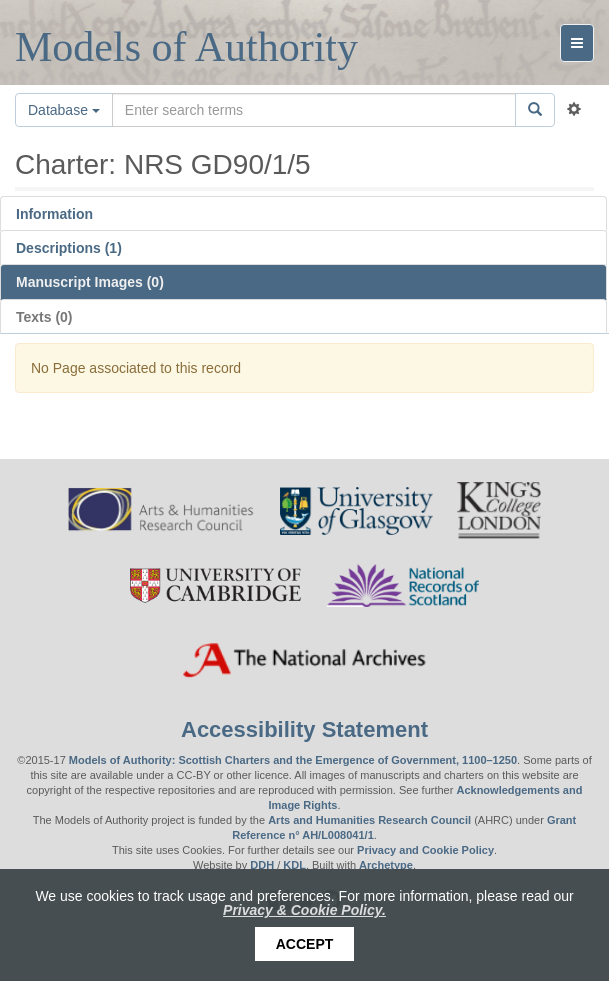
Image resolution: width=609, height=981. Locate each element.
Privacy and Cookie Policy (425, 850)
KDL (294, 865)
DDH (262, 865)
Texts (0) (44, 317)
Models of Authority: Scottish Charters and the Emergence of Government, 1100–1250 (293, 760)
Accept (305, 944)
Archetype (386, 865)
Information (54, 214)
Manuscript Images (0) (90, 282)
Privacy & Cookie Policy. (304, 910)
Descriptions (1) (69, 248)
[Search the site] (314, 110)
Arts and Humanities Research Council (369, 820)
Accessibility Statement (304, 729)
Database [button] (64, 110)
